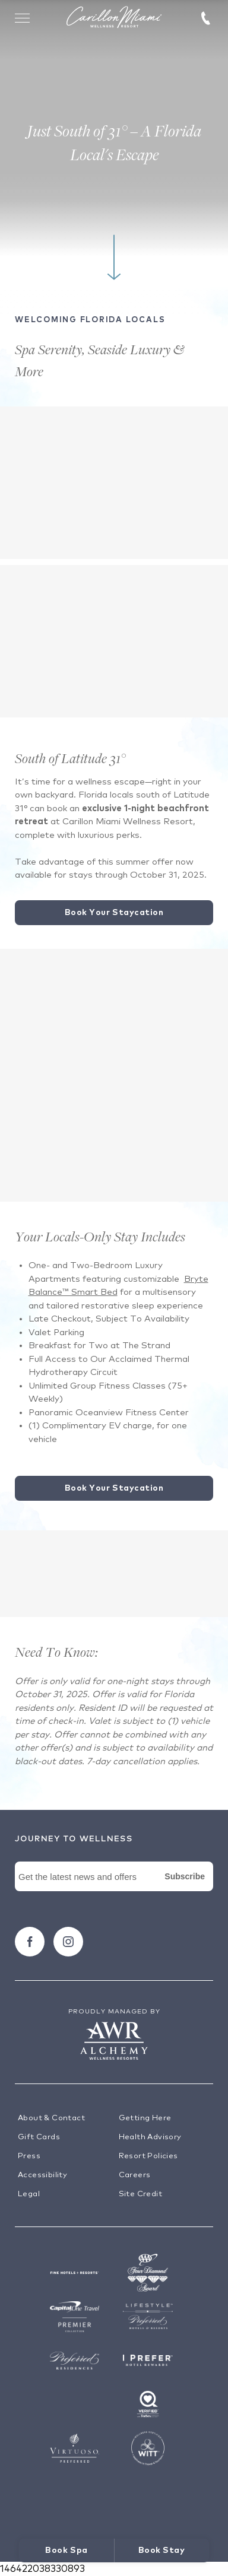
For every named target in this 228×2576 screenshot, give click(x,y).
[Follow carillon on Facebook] (30, 1941)
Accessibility (42, 2175)
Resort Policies (148, 2156)
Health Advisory (150, 2137)
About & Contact (51, 2118)
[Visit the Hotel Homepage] (114, 18)
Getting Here (145, 2118)
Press (29, 2156)
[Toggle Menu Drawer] (22, 18)
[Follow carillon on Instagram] (68, 1941)
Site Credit (140, 2194)
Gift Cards (39, 2137)
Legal (29, 2194)
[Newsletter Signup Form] (114, 1890)
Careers (135, 2175)
